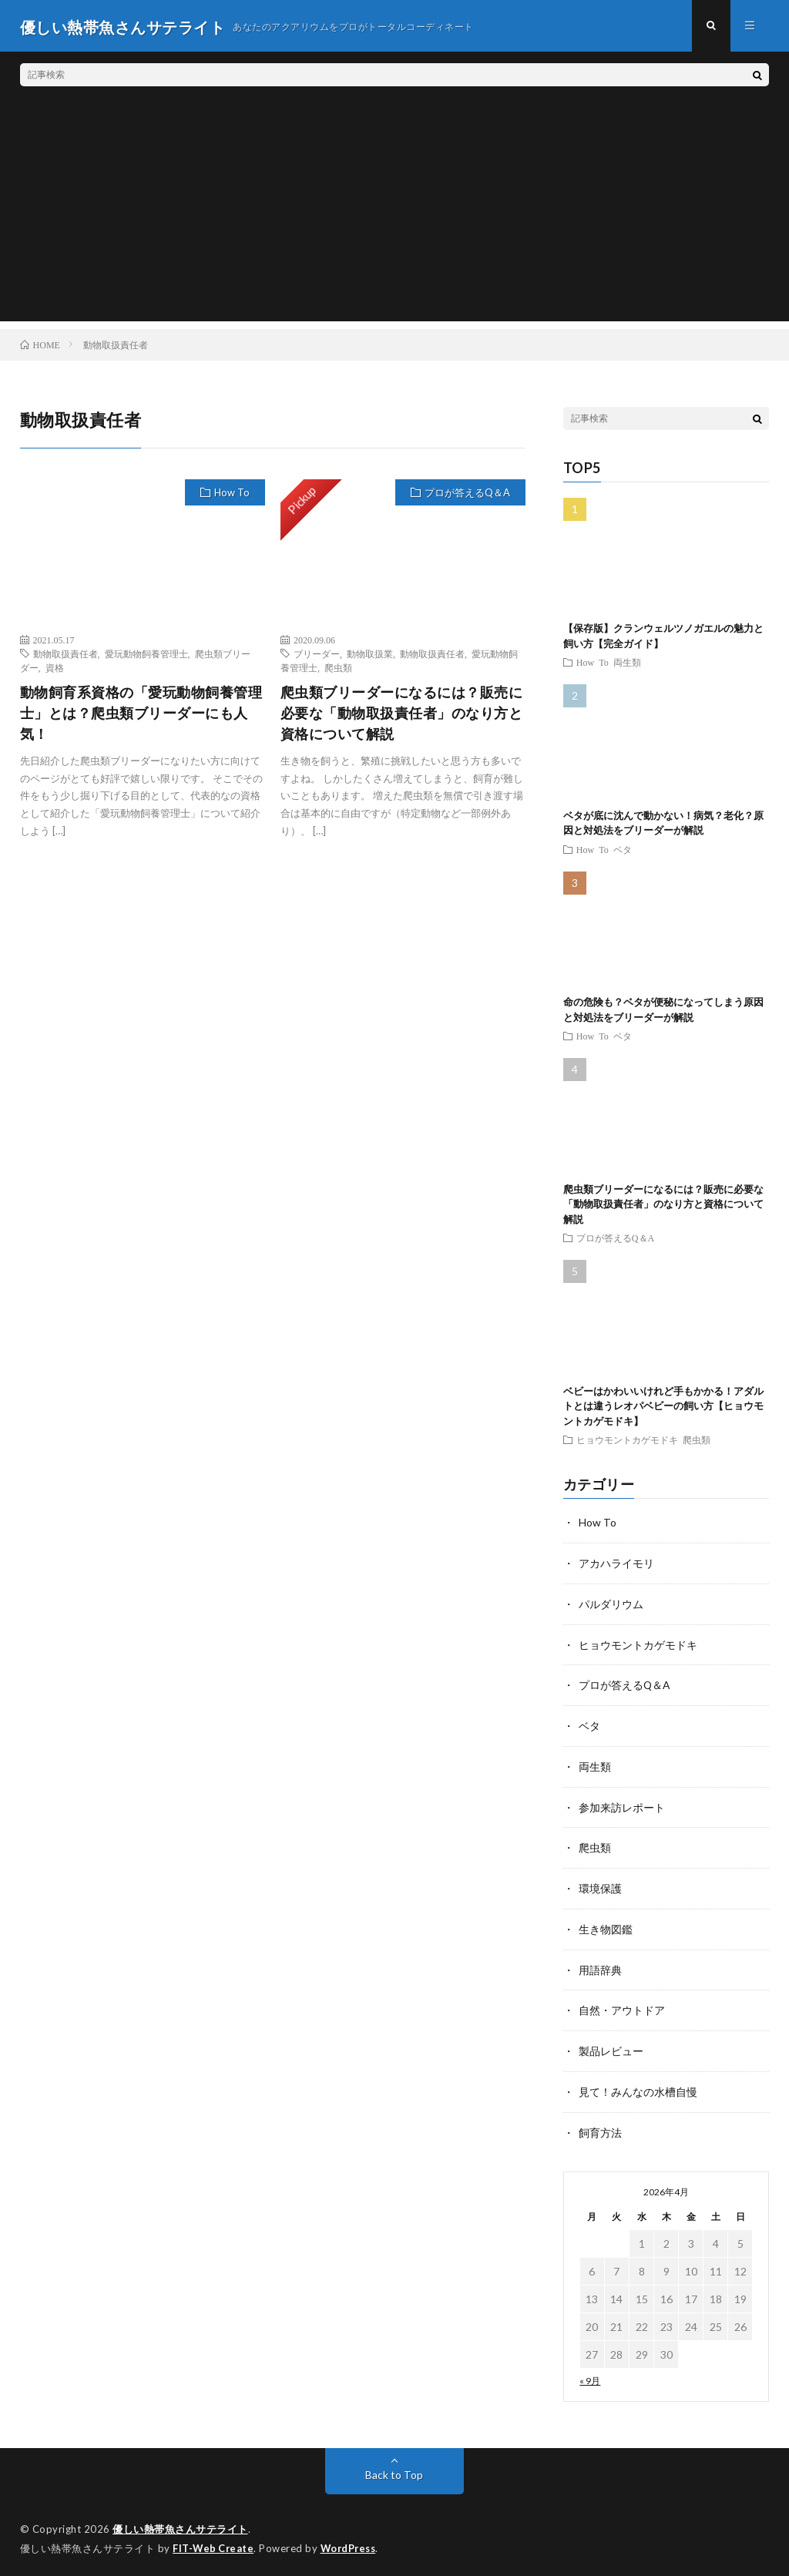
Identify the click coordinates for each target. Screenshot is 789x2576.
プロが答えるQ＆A (467, 495)
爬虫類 (338, 669)
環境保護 (600, 1885)
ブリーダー (317, 655)
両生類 (627, 664)
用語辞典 (600, 1965)
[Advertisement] (395, 216)
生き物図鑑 (606, 1925)
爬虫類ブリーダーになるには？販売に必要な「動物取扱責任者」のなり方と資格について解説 (401, 715)
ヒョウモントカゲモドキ (627, 1441)
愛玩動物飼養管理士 (146, 655)
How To (232, 495)
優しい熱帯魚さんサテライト (180, 2522)
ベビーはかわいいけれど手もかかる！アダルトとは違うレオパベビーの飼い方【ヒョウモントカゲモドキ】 (663, 1408)
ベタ (622, 851)
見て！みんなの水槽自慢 (638, 2085)
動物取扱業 (370, 655)
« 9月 (589, 2374)
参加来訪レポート (622, 1805)
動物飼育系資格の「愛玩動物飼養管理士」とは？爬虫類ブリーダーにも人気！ (141, 715)
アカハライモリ (616, 1564)
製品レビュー (611, 2045)
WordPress (352, 2541)
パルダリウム (611, 1604)
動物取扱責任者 (65, 655)
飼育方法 (600, 2125)
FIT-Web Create (214, 2541)
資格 (54, 669)
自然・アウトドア (622, 2005)
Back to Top (394, 2467)
